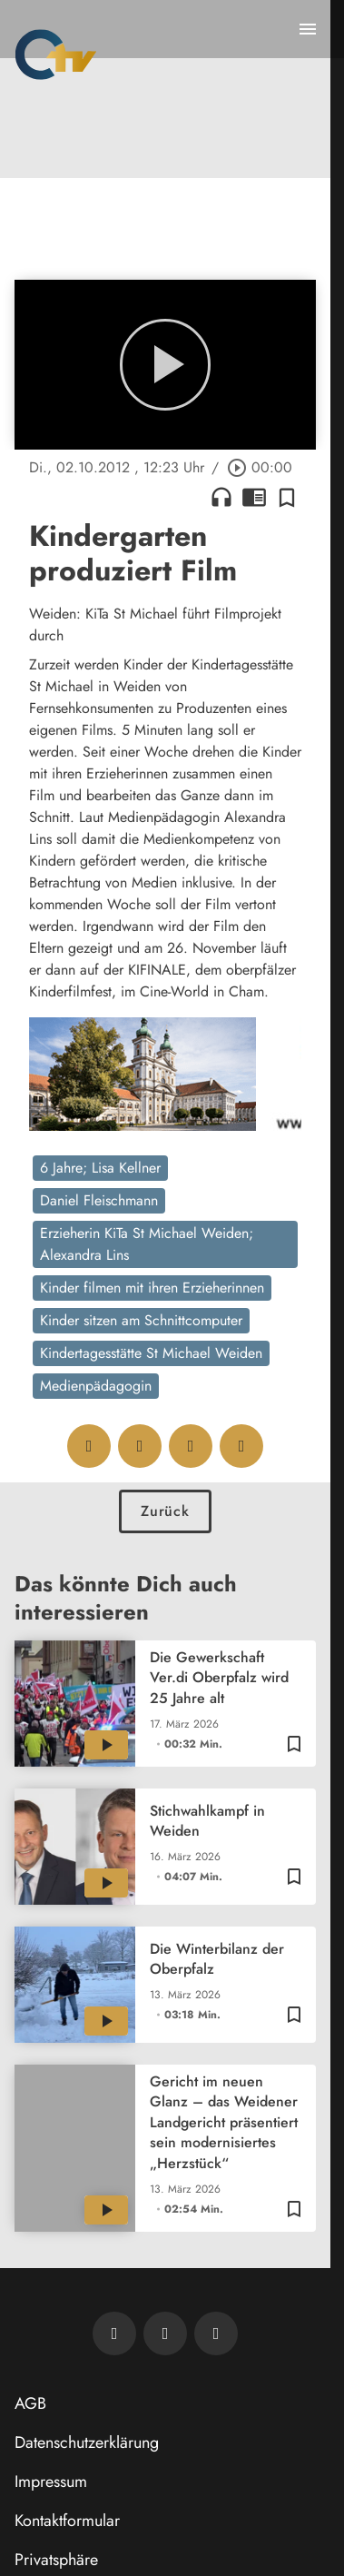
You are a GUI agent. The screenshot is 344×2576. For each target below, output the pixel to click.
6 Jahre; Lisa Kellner (100, 1167)
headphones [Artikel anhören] (221, 497)
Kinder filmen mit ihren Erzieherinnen (152, 1287)
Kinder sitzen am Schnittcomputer (141, 1320)
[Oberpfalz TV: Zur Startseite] (56, 54)
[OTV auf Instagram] (216, 2333)
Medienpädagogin (96, 1385)
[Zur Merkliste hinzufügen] (286, 496)
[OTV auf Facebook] (165, 2333)
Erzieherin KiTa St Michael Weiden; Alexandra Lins (146, 1244)
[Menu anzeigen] (307, 29)
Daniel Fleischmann (99, 1200)
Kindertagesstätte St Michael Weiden (151, 1352)
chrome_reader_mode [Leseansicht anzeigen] (254, 497)
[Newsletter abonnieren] (114, 2333)
